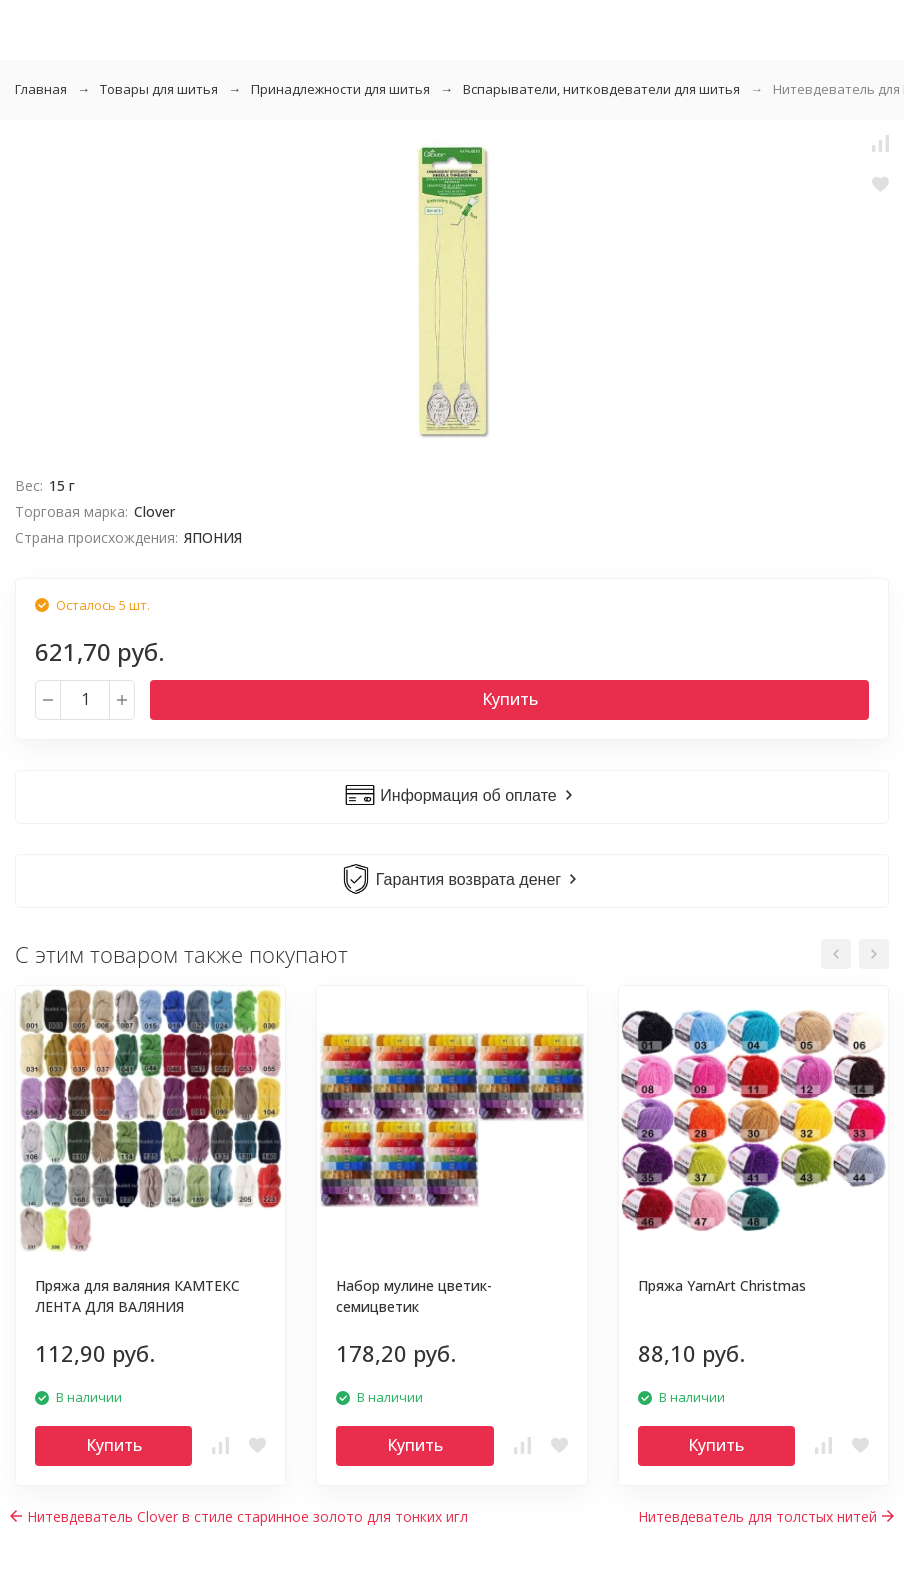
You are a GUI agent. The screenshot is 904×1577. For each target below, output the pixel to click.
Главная (41, 89)
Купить (510, 699)
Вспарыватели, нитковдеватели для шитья (601, 89)
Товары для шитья (159, 89)
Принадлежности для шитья (340, 89)
